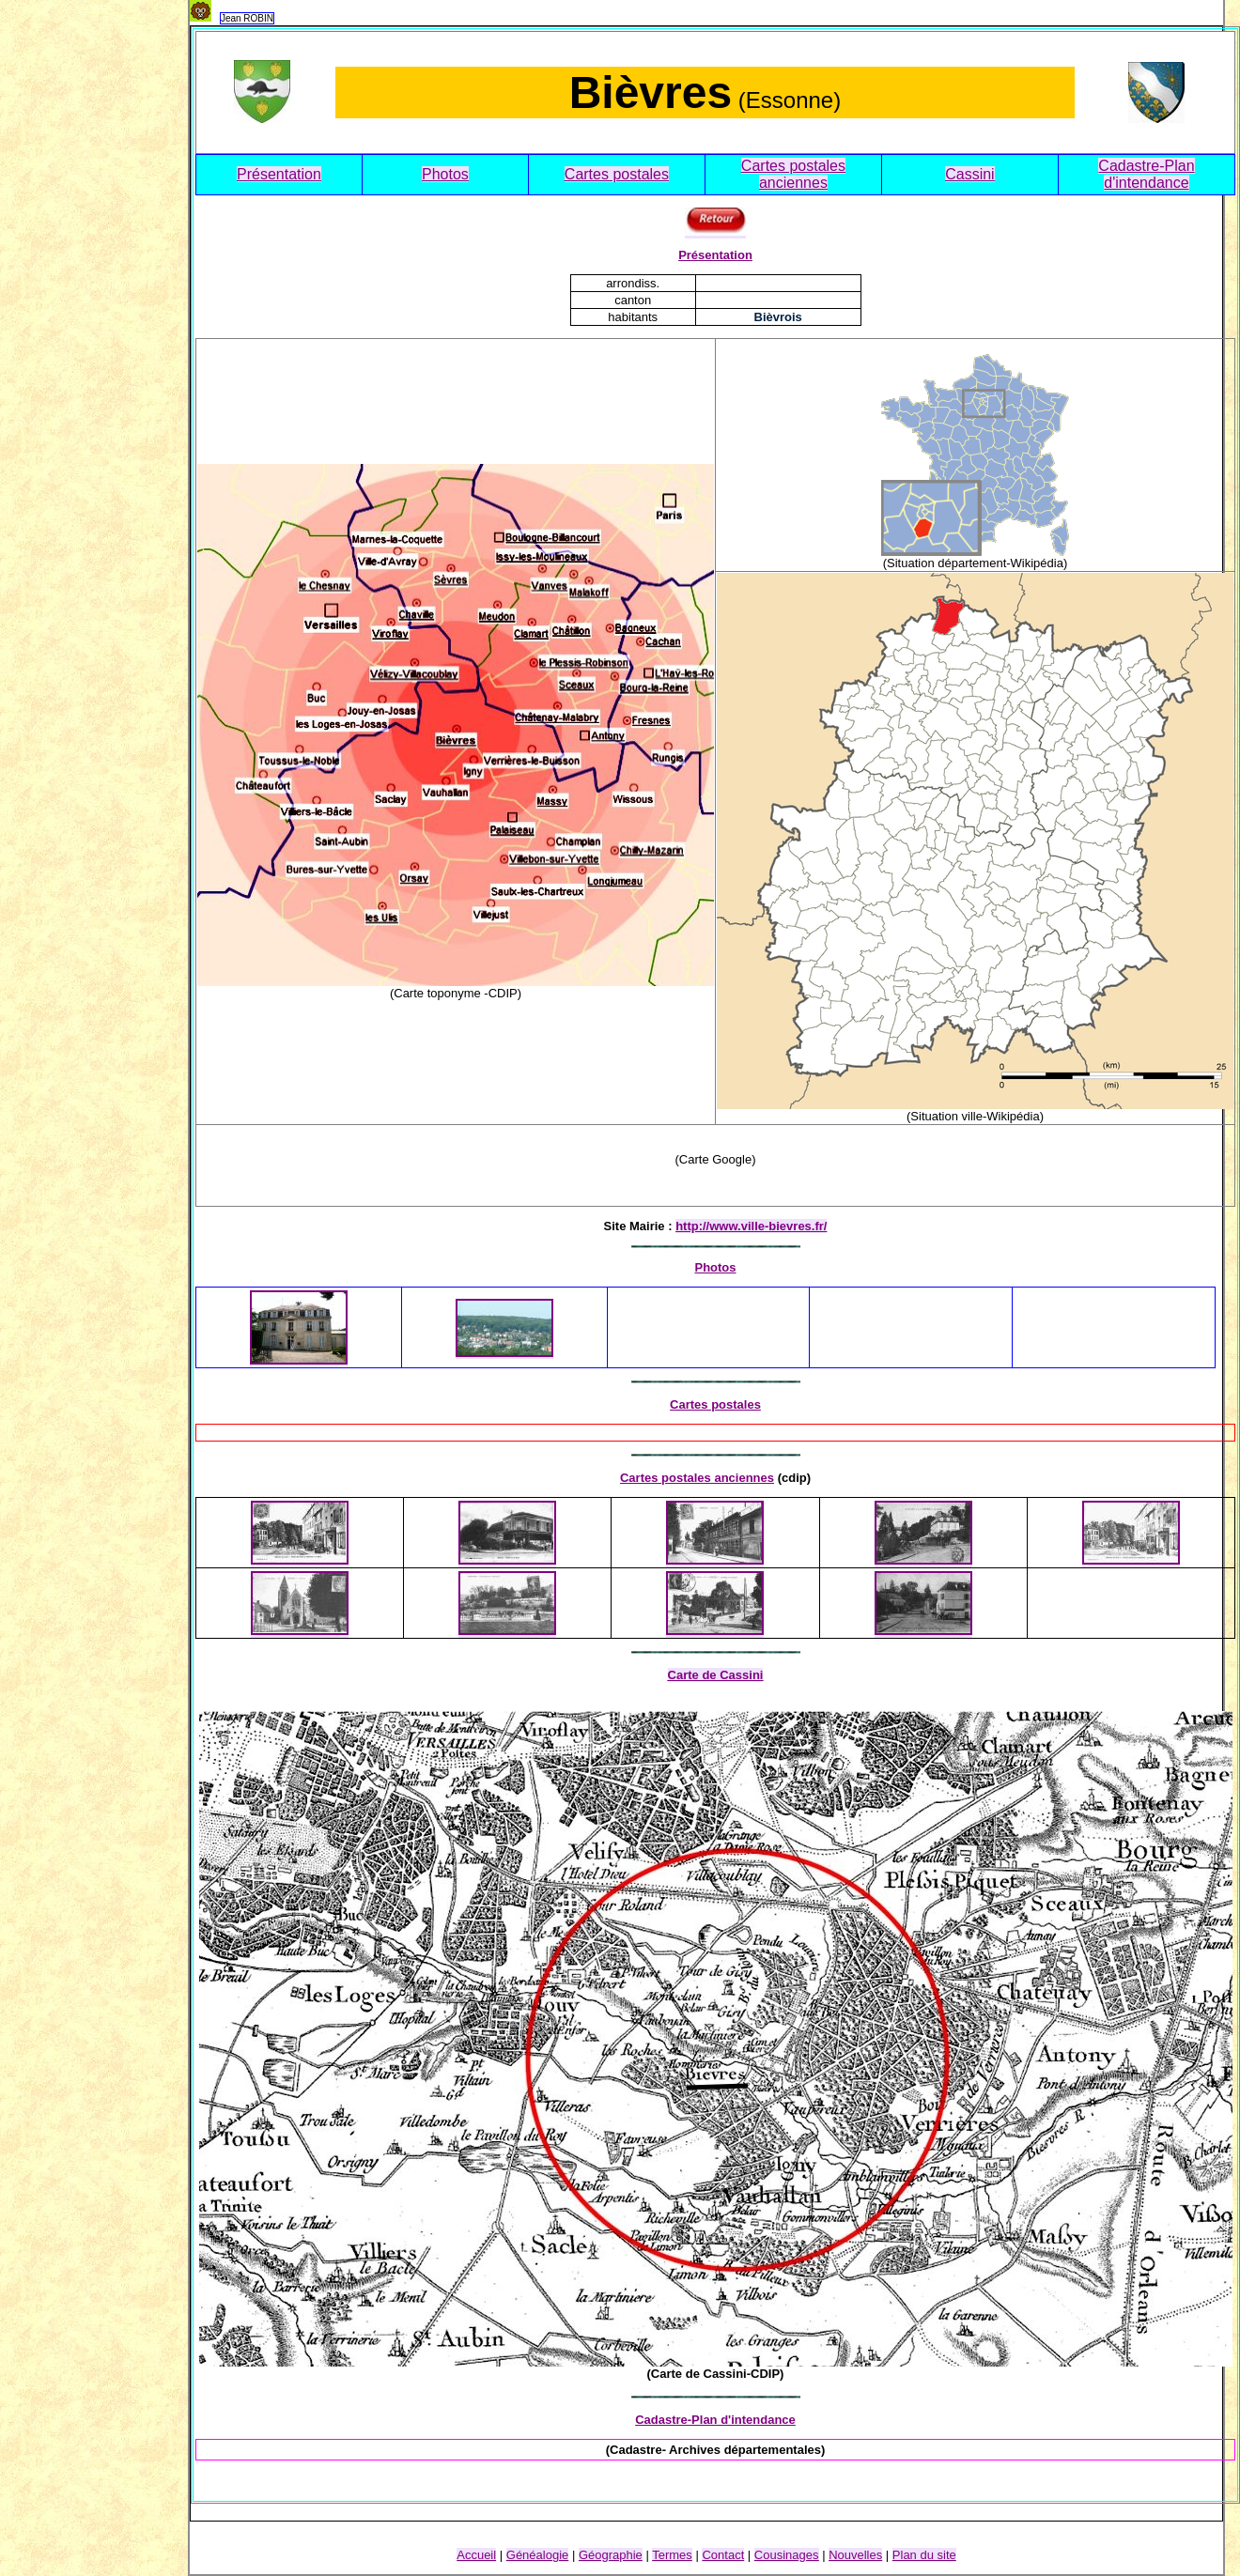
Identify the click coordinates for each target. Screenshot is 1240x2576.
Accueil (476, 2555)
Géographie (611, 2555)
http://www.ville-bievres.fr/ (751, 1226)
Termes (672, 2555)
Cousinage (786, 2555)
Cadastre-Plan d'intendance (1146, 174)
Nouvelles (855, 2555)
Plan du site (924, 2555)
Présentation (279, 174)
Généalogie (537, 2555)
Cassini (969, 174)
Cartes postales (617, 174)
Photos (445, 174)
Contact (723, 2555)
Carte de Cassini (716, 1675)
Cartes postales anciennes (793, 174)
